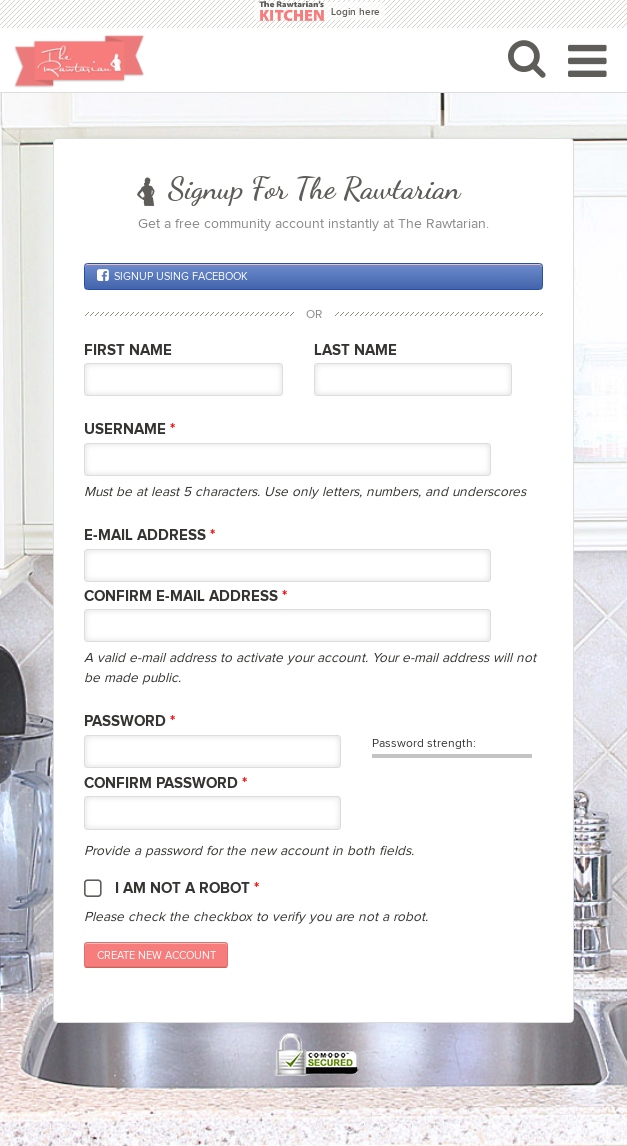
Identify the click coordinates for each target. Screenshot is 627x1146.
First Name (128, 350)
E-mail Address (149, 535)
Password (129, 721)
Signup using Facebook (172, 276)
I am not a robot (187, 888)
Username (129, 429)
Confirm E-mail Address (185, 596)
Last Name (355, 350)
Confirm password (165, 783)
